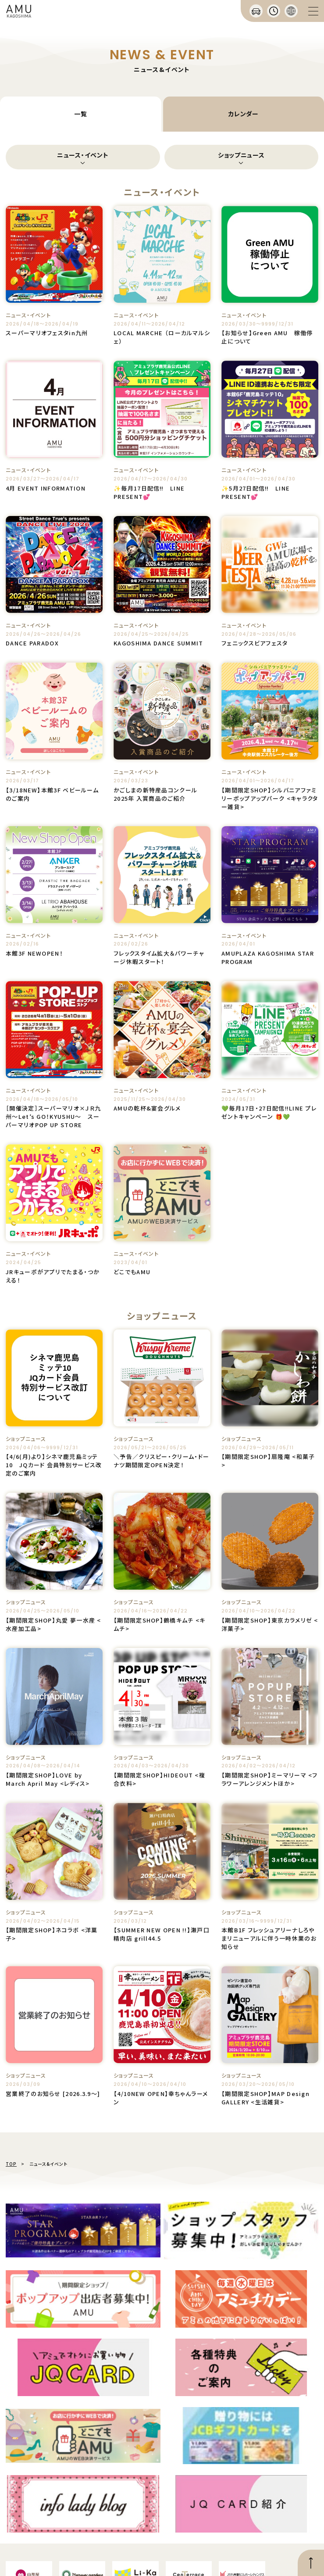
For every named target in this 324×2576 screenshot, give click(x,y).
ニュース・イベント (82, 154)
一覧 (80, 113)
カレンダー (243, 113)
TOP (11, 2163)
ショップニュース (241, 154)
